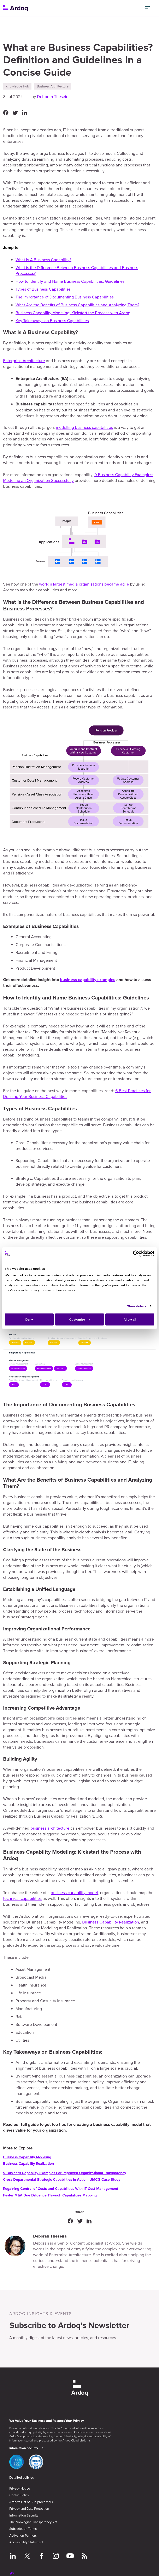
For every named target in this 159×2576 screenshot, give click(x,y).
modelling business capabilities (84, 427)
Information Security (23, 2448)
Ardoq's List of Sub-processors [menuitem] (31, 2502)
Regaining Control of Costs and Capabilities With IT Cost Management (60, 2189)
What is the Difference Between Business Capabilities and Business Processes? (77, 270)
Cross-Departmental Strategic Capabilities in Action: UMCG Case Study (61, 2179)
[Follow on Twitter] (27, 2556)
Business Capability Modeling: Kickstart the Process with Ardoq (73, 313)
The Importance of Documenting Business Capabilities (65, 297)
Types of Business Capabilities (43, 289)
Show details (136, 1306)
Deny (29, 1319)
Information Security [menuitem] (24, 2515)
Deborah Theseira (53, 96)
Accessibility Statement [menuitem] (26, 2542)
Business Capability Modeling (27, 2157)
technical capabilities (22, 1898)
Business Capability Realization (110, 1922)
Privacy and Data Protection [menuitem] (29, 2508)
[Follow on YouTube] (70, 2556)
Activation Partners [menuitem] (23, 2535)
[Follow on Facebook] (41, 2556)
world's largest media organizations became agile (84, 584)
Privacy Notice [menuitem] (19, 2488)
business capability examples (87, 979)
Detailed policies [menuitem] (21, 2477)
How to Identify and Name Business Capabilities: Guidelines (70, 281)
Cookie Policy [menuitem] (19, 2495)
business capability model (74, 1893)
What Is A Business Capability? (43, 260)
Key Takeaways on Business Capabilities (52, 321)
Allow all (130, 1319)
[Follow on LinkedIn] (13, 2556)
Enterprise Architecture (24, 361)
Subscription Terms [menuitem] (23, 2528)
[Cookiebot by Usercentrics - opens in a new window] (136, 1253)
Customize (79, 1319)
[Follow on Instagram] (55, 2556)
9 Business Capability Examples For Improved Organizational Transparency (64, 2173)
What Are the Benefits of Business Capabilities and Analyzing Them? (77, 305)
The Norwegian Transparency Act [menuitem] (33, 2522)
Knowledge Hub (17, 86)
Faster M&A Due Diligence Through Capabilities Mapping (50, 2195)
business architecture (49, 1828)
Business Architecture (53, 86)
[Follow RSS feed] (84, 2556)
